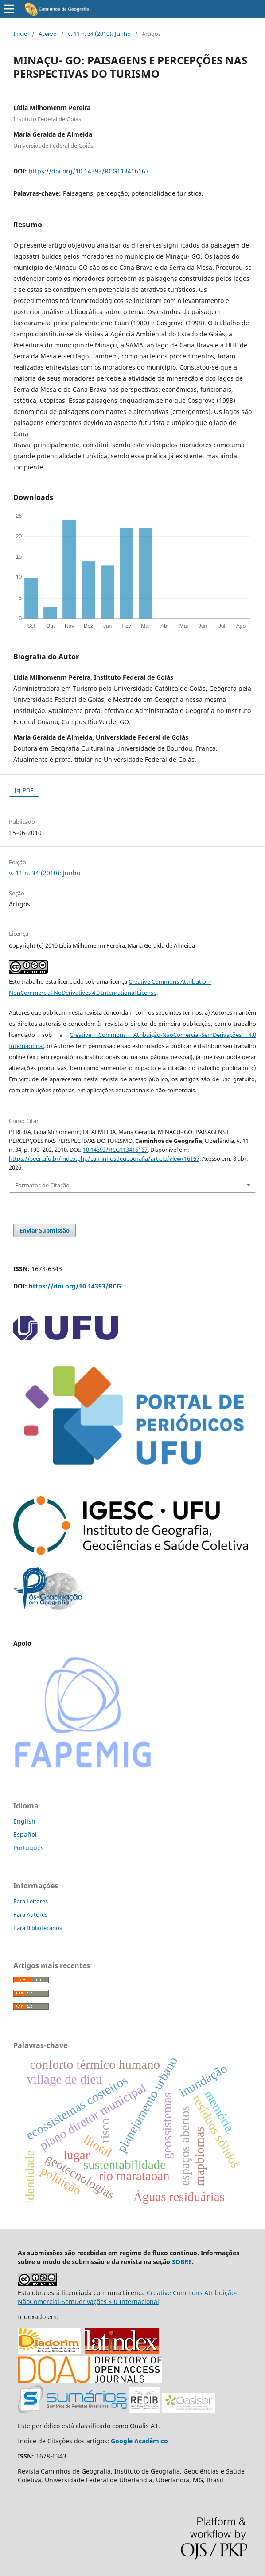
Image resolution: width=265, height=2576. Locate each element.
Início (20, 34)
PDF (27, 790)
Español (25, 1834)
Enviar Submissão (44, 1230)
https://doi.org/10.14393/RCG (75, 1286)
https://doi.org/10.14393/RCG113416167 (89, 171)
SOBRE (182, 2261)
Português (28, 1847)
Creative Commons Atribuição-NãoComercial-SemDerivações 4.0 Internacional (127, 2297)
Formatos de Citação (42, 1185)
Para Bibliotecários (37, 1928)
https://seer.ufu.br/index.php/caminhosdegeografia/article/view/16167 (104, 1158)
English (24, 1821)
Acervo (48, 34)
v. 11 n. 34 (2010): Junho (99, 34)
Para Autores (30, 1914)
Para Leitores (30, 1901)
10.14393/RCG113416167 (115, 1150)
